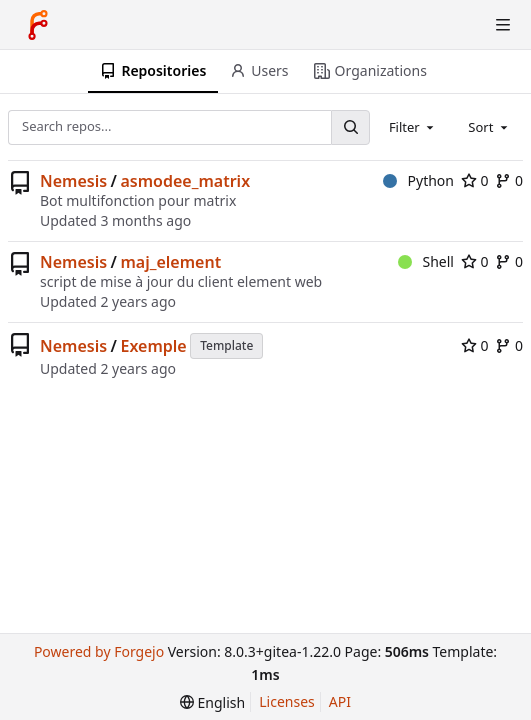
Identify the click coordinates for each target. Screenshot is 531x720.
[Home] (38, 25)
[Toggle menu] (503, 25)
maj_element (170, 262)
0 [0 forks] (509, 180)
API (340, 701)
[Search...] (350, 127)
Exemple (153, 346)
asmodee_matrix (185, 181)
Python (418, 180)
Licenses (287, 701)
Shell (426, 261)
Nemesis (73, 181)
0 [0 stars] (475, 180)
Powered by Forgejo (99, 651)
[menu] (212, 702)
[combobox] (413, 127)
